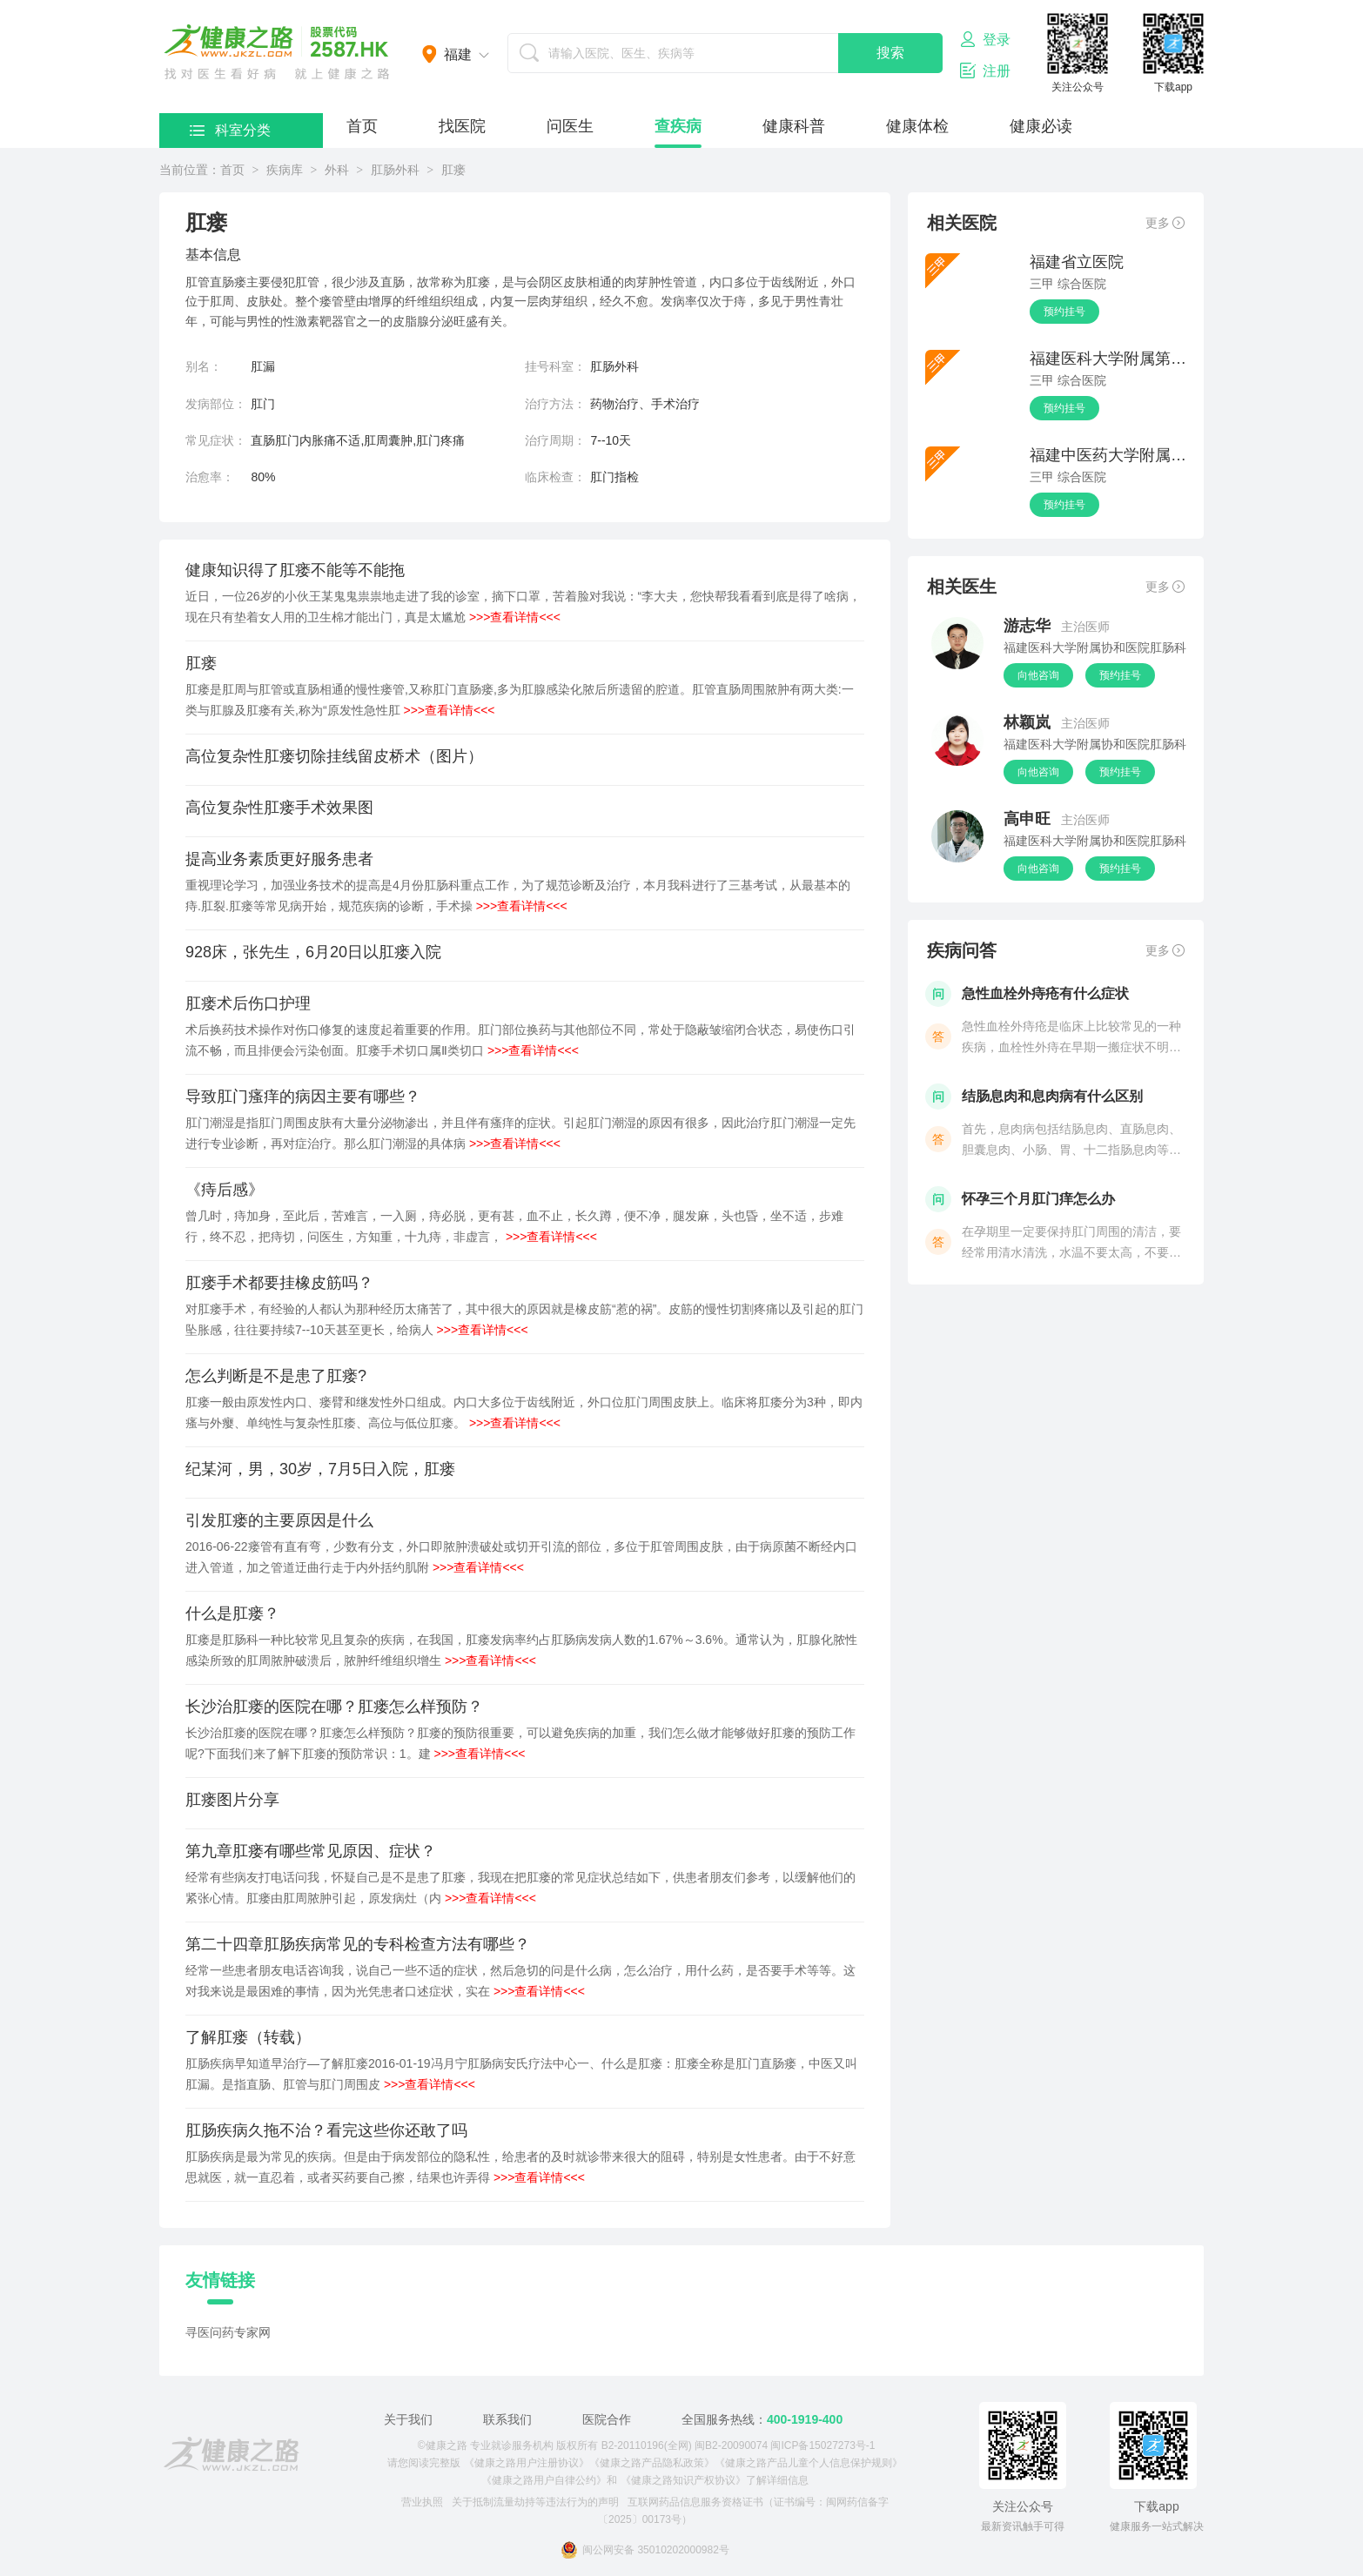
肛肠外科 (395, 170)
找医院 (462, 126)
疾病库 (284, 170)
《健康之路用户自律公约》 (544, 2480)
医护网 (276, 52)
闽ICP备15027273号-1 (822, 2445)
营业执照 (422, 2502)
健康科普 (793, 126)
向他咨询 (1038, 675)
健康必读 (1041, 126)
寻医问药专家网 (228, 2332)
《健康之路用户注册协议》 (526, 2463)
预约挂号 (1064, 311)
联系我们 (507, 2419)
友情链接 (220, 2280)
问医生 (570, 126)
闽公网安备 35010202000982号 (645, 2550)
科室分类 (230, 130)
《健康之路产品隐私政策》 (652, 2463)
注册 (985, 70)
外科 (337, 170)
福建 (458, 54)
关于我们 (408, 2419)
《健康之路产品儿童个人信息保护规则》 (809, 2463)
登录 (985, 39)
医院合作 (606, 2419)
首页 (362, 126)
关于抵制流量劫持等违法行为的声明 (535, 2502)
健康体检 (917, 126)
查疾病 (678, 126)
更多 (1165, 223)
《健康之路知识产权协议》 (683, 2480)
